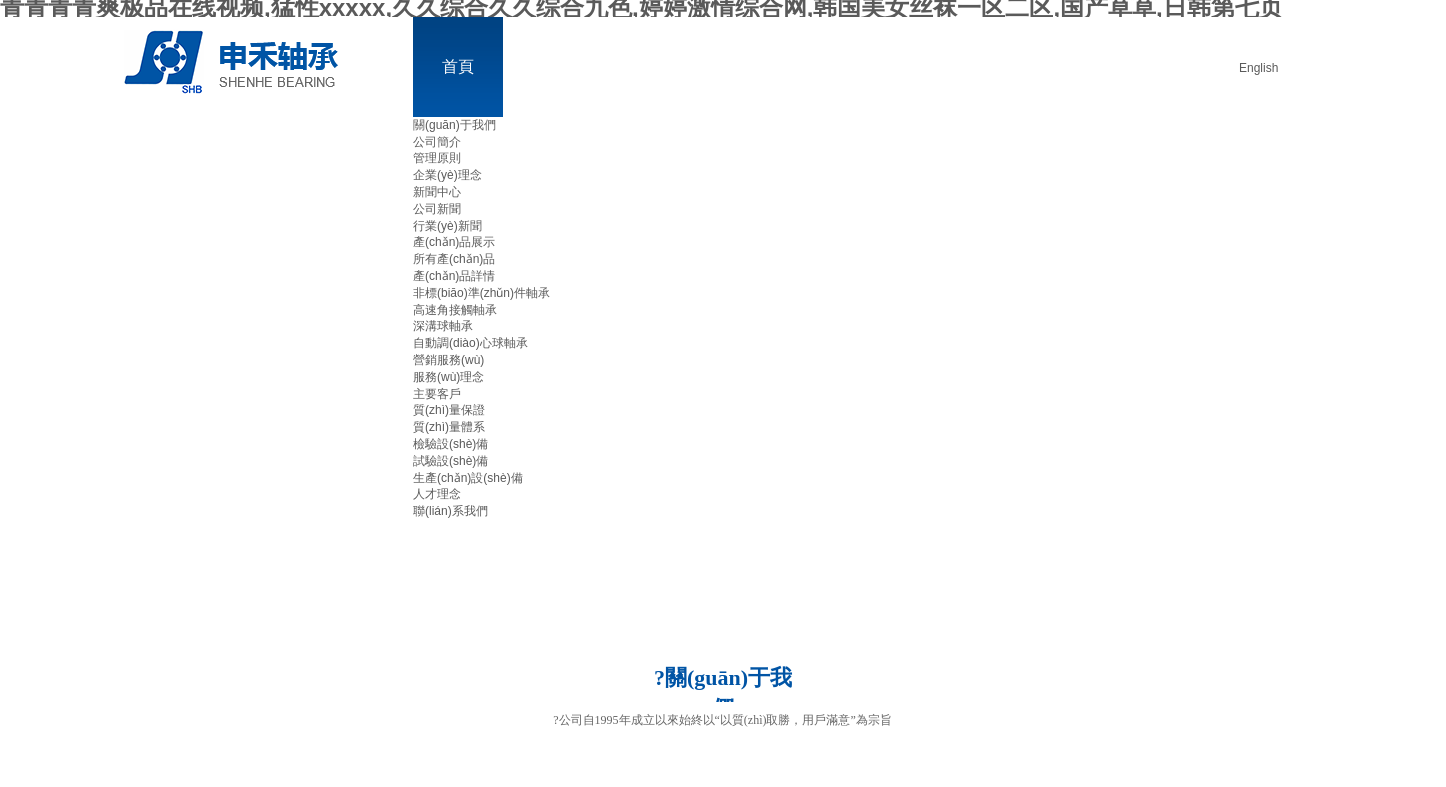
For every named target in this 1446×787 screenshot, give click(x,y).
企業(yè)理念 (447, 175)
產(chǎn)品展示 (454, 242)
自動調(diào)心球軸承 (470, 343)
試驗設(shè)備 (450, 461)
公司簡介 (437, 142)
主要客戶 (437, 394)
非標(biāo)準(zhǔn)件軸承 (481, 293)
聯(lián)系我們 (450, 511)
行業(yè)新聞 (447, 226)
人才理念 (437, 494)
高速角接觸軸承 (455, 310)
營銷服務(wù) (448, 360)
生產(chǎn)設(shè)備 (468, 478)
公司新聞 (437, 209)
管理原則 (437, 158)
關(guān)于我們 (454, 125)
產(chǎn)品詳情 (454, 276)
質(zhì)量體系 (449, 427)
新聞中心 (437, 192)
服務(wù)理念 (448, 377)
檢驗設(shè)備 (450, 444)
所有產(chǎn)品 (454, 259)
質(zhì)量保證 (449, 410)
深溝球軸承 (443, 326)
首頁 (458, 66)
